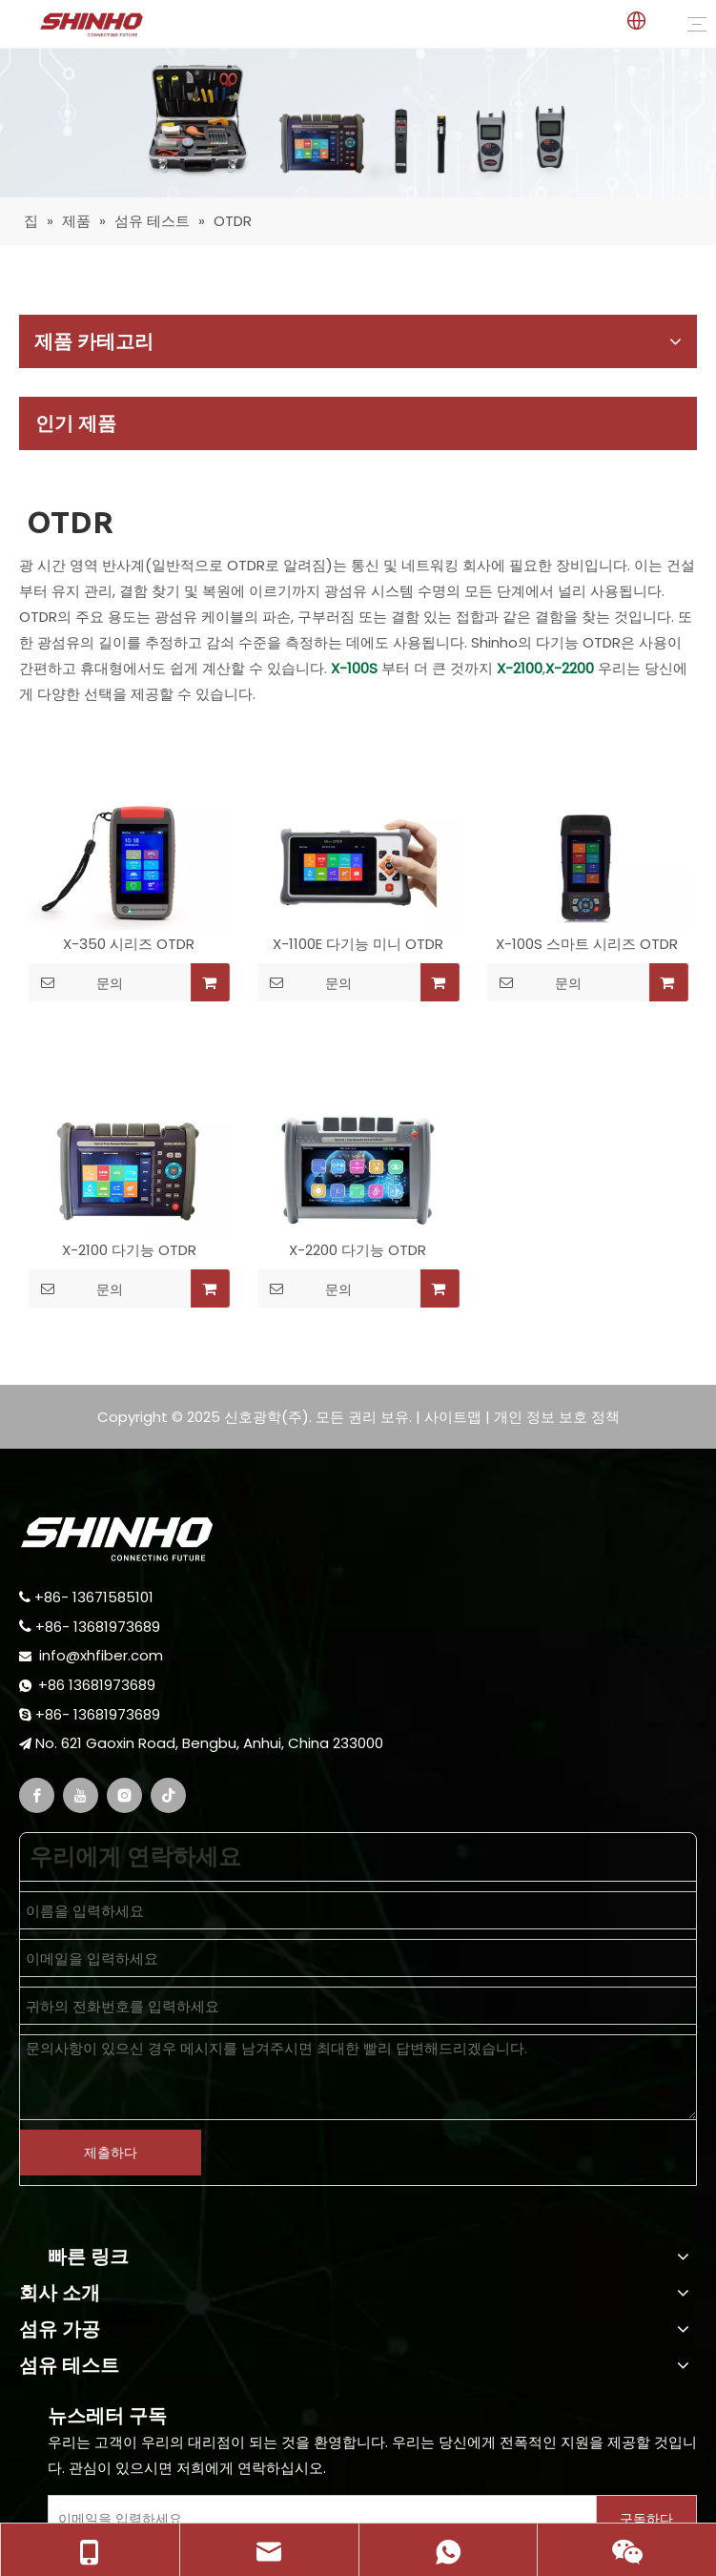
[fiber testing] (358, 123)
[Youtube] (80, 1795)
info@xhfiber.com (101, 1655)
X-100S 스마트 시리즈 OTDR (587, 944)
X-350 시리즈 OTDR (128, 944)
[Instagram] (124, 1795)
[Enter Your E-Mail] (318, 2519)
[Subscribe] (646, 2519)
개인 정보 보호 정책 (557, 1417)
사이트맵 (452, 1417)
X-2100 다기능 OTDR (129, 1250)
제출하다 (110, 2152)
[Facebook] (36, 1795)
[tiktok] (168, 1795)
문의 (76, 982)
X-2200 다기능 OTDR (357, 1250)
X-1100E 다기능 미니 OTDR (358, 944)
